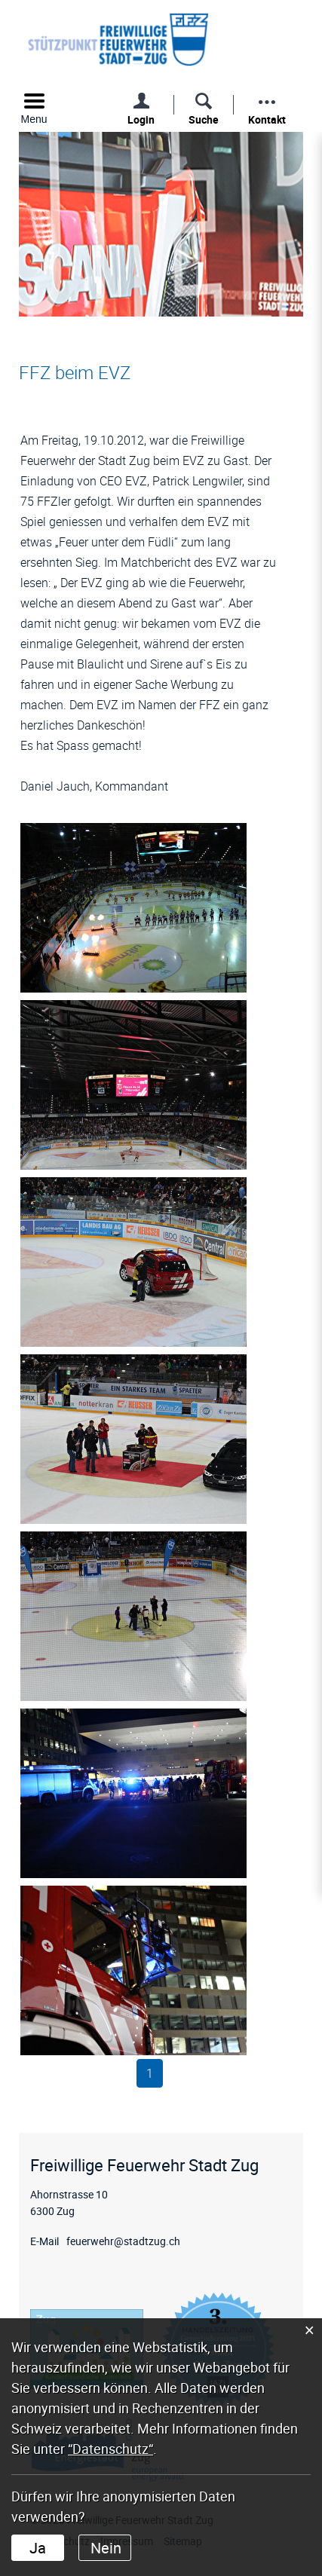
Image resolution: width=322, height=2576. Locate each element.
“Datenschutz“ (110, 2449)
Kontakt (267, 119)
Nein (105, 2548)
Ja (37, 2548)
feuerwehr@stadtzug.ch (123, 2241)
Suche (204, 119)
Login (141, 119)
